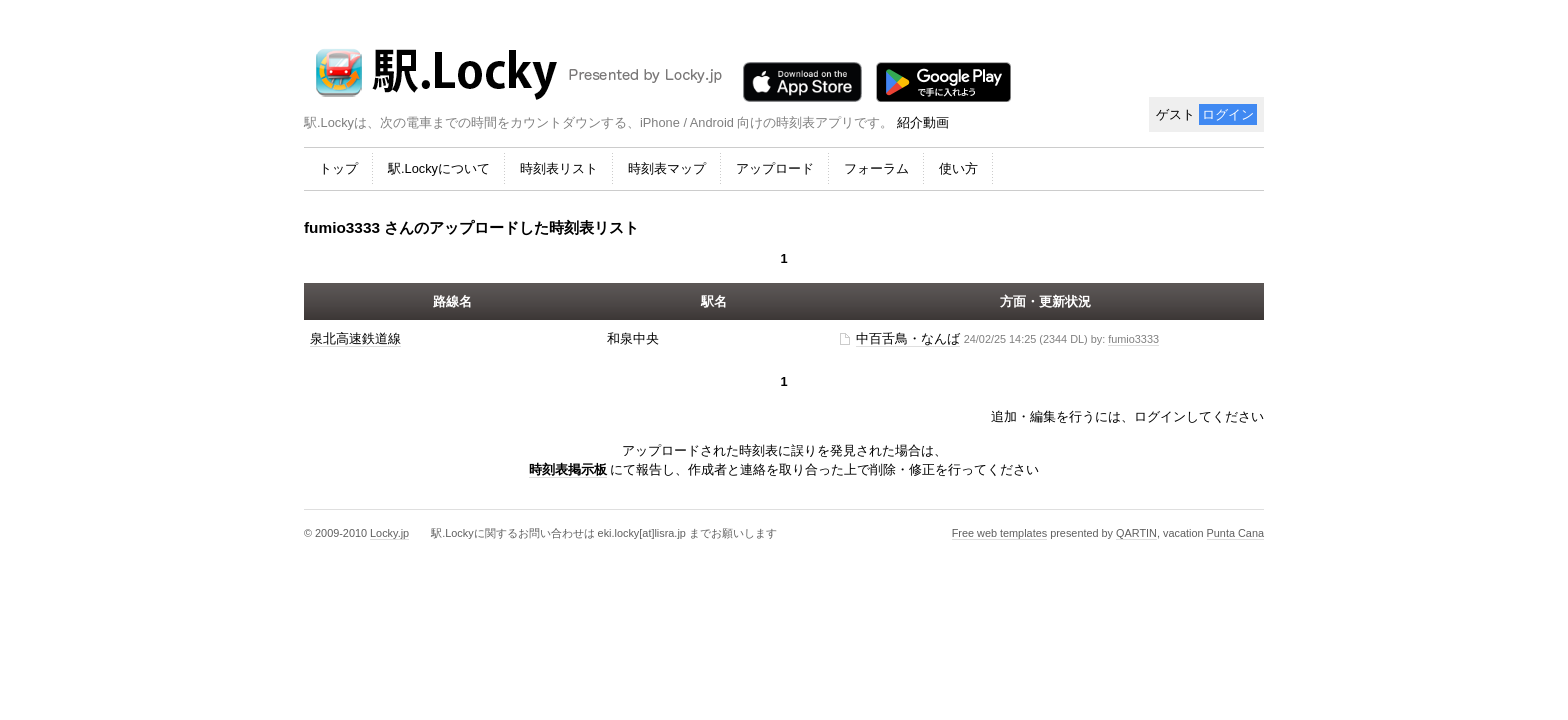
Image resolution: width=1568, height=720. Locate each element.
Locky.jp (389, 533)
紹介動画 (923, 122)
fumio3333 (1133, 339)
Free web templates (1000, 533)
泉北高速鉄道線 (355, 338)
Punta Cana (1235, 533)
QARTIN (1136, 533)
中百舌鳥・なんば (908, 338)
